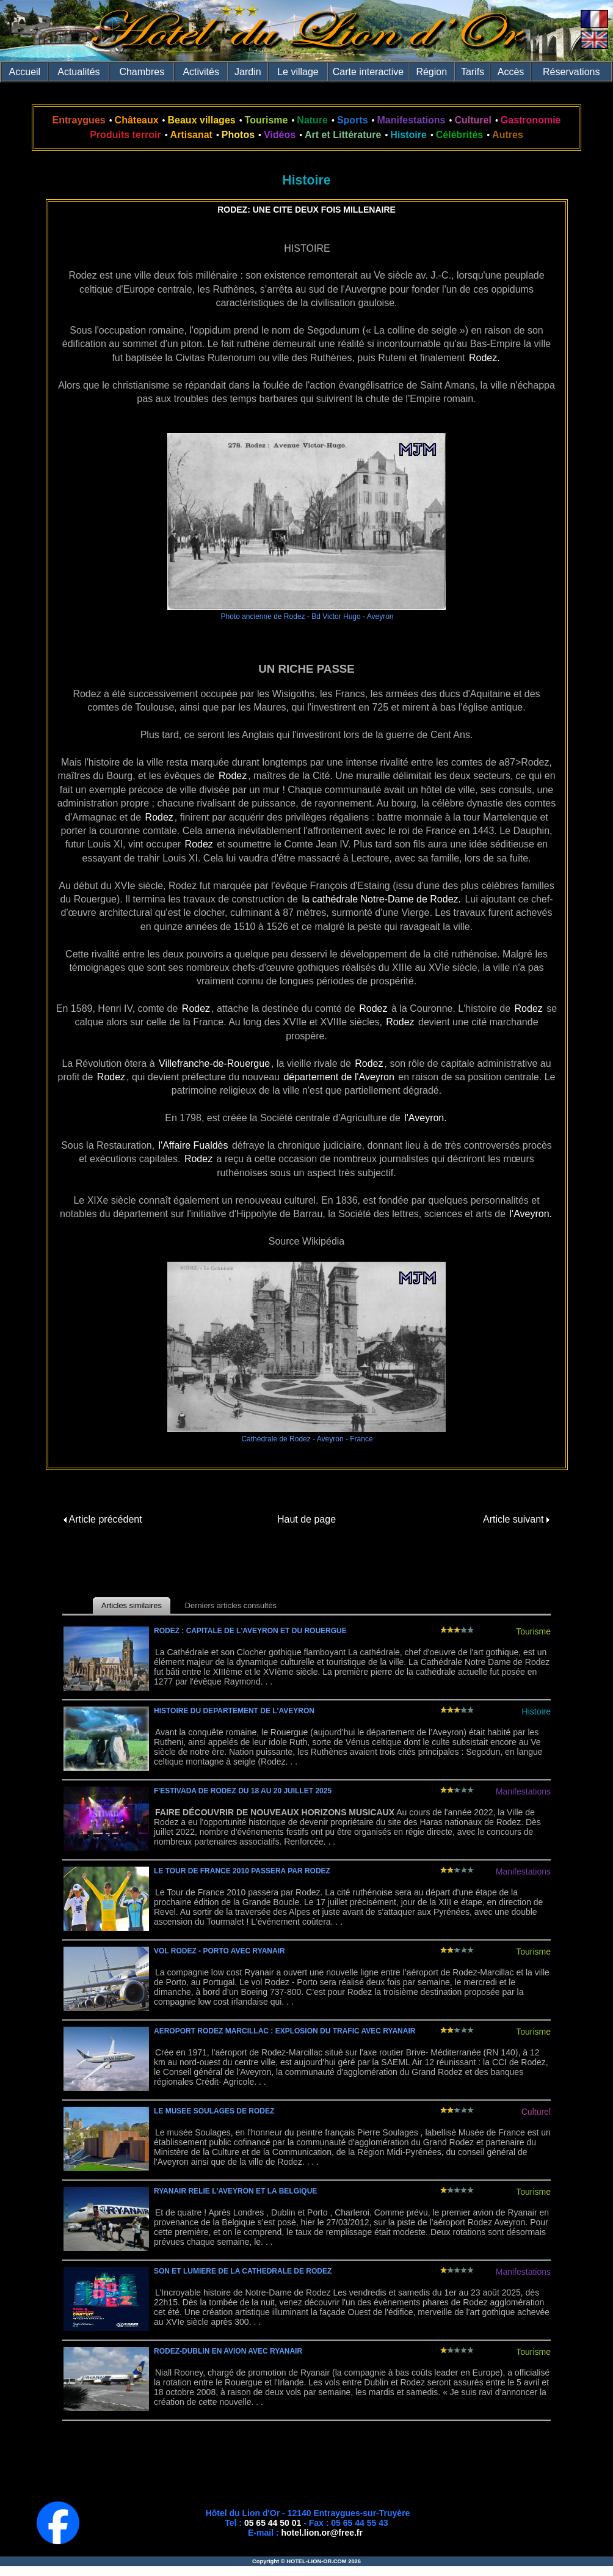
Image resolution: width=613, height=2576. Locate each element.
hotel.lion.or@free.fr (322, 2533)
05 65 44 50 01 (272, 2523)
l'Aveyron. (425, 1118)
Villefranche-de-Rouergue (214, 1063)
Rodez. (484, 358)
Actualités (78, 72)
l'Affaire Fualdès (193, 1145)
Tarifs (472, 72)
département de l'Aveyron (338, 1077)
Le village (298, 72)
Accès (511, 72)
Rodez (233, 775)
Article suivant (516, 1519)
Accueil (25, 72)
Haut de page (306, 1519)
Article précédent (102, 1519)
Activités (201, 72)
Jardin (247, 72)
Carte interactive (368, 72)
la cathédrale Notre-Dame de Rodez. (381, 899)
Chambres (141, 72)
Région (431, 72)
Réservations (571, 72)
